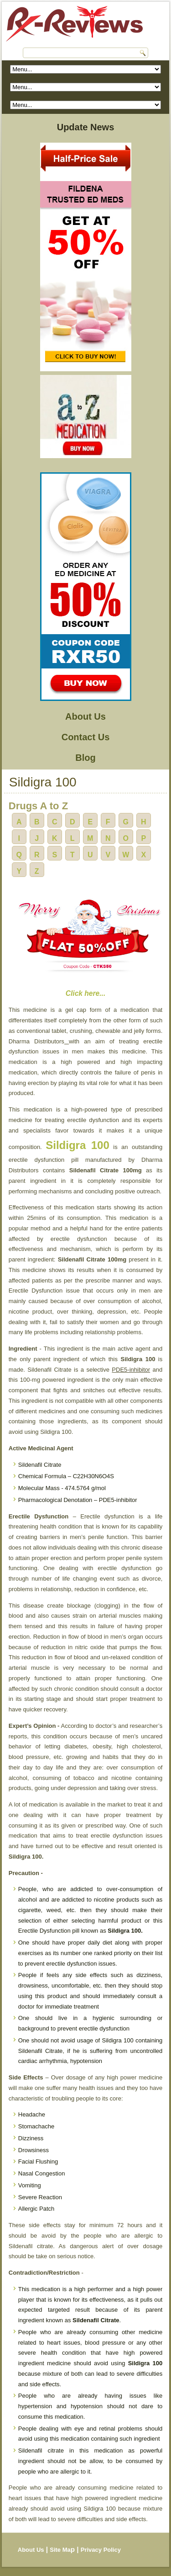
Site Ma (60, 2549)
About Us (85, 716)
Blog (85, 758)
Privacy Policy (101, 2549)
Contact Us (86, 737)
